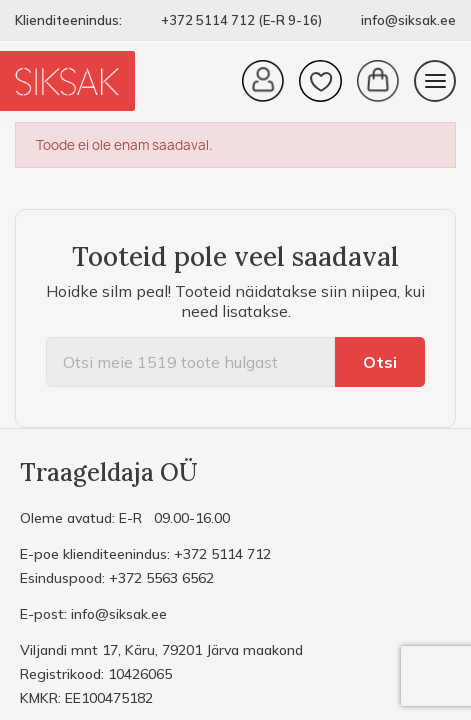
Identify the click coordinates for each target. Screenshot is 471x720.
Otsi (380, 362)
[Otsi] (190, 362)
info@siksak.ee (408, 20)
